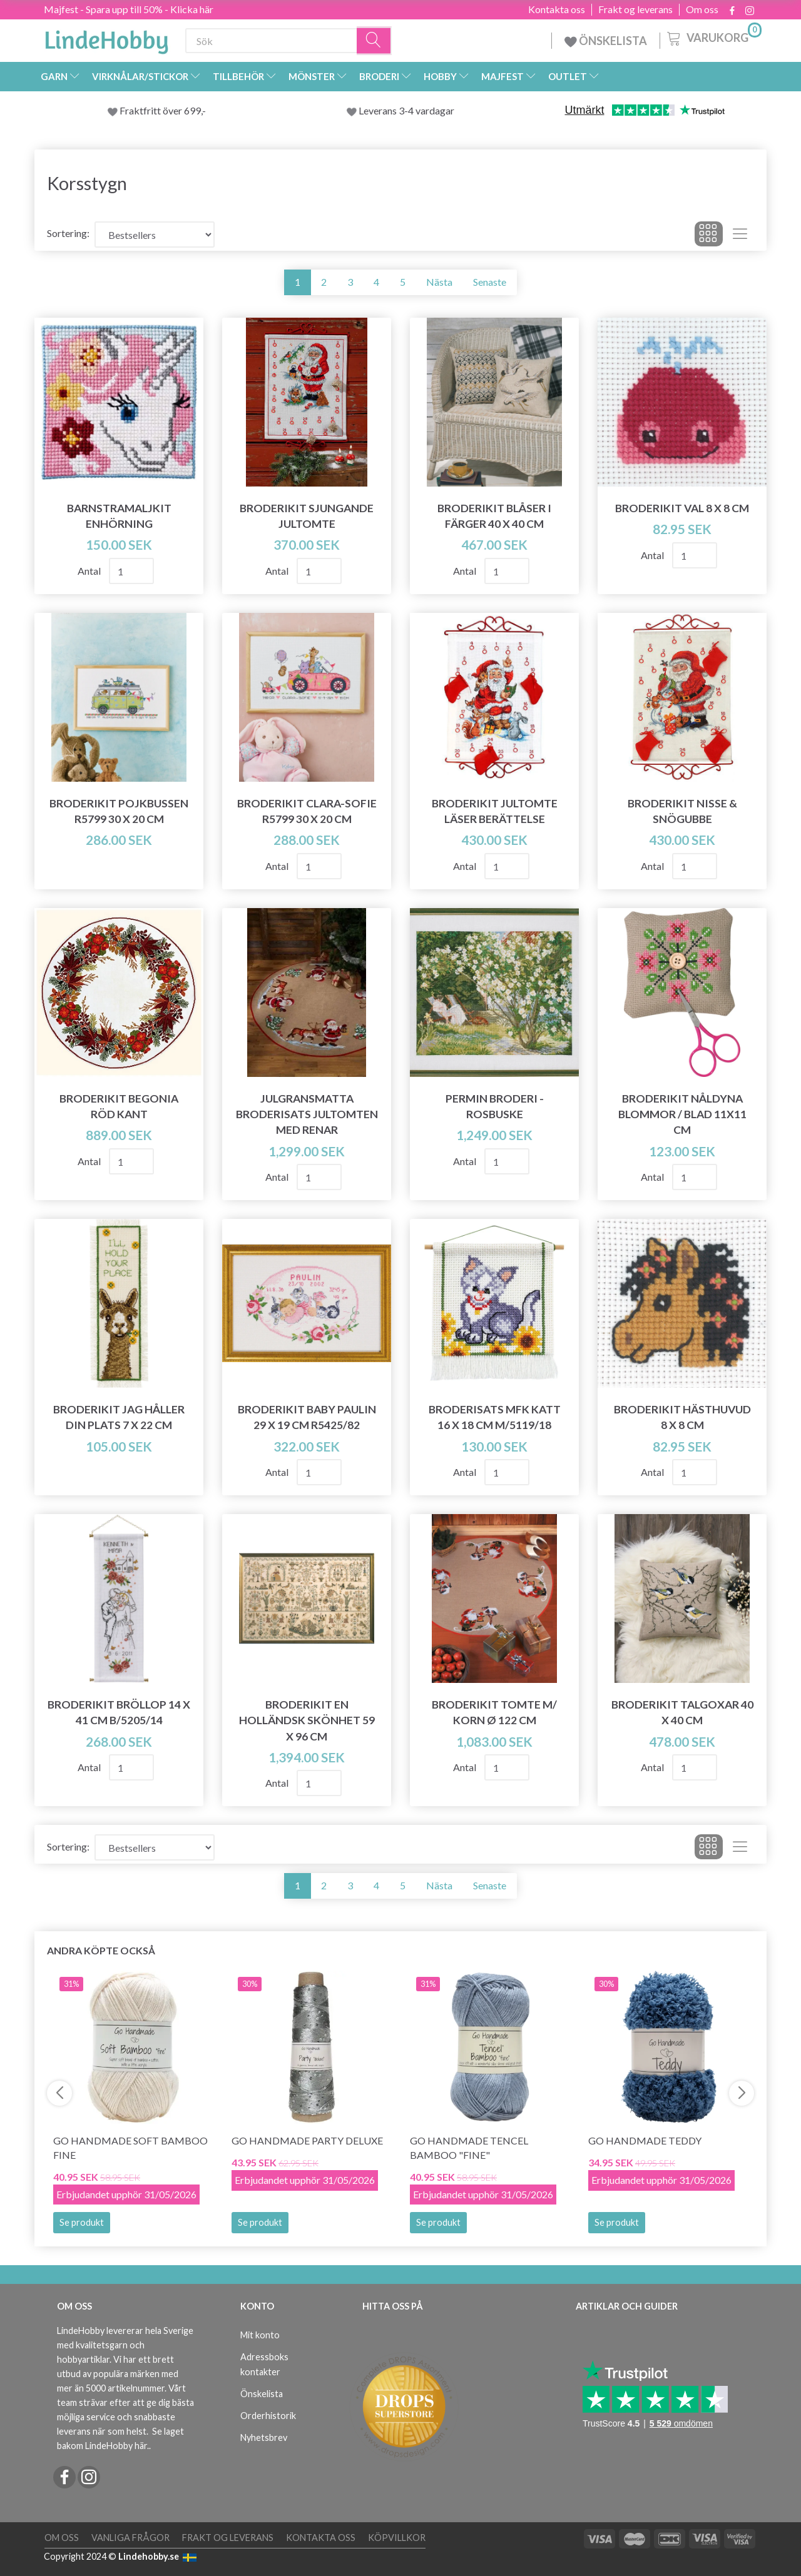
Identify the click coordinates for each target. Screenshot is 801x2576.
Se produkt (81, 2222)
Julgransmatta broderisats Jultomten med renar (307, 1114)
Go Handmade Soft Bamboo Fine (130, 2147)
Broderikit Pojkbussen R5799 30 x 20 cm (118, 811)
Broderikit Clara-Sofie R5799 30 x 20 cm (307, 811)
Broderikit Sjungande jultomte (307, 516)
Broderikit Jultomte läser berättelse (495, 811)
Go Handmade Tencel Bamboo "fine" (469, 2147)
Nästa (439, 282)
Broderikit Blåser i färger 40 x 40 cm (494, 516)
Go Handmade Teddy (645, 2140)
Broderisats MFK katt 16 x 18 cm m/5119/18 (495, 1417)
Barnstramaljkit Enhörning (119, 516)
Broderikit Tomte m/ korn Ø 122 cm (494, 1712)
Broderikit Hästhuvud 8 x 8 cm (682, 1417)
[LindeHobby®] (106, 38)
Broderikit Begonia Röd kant (118, 1106)
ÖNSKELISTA (605, 41)
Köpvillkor (397, 2537)
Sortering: (68, 233)
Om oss (702, 9)
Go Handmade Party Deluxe (307, 2140)
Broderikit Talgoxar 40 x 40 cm (682, 1712)
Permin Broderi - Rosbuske (495, 1106)
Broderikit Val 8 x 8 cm (682, 508)
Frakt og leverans (635, 9)
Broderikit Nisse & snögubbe (682, 811)
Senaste (489, 282)
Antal (90, 571)
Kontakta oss (556, 9)
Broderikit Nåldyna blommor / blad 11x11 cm (682, 1114)
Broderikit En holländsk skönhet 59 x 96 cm (307, 1720)
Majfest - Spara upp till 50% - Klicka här (128, 9)
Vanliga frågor (130, 2537)
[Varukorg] (713, 37)
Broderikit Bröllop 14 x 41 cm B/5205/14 (119, 1712)
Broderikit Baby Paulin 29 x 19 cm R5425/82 (307, 1417)
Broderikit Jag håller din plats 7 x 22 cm (119, 1417)
